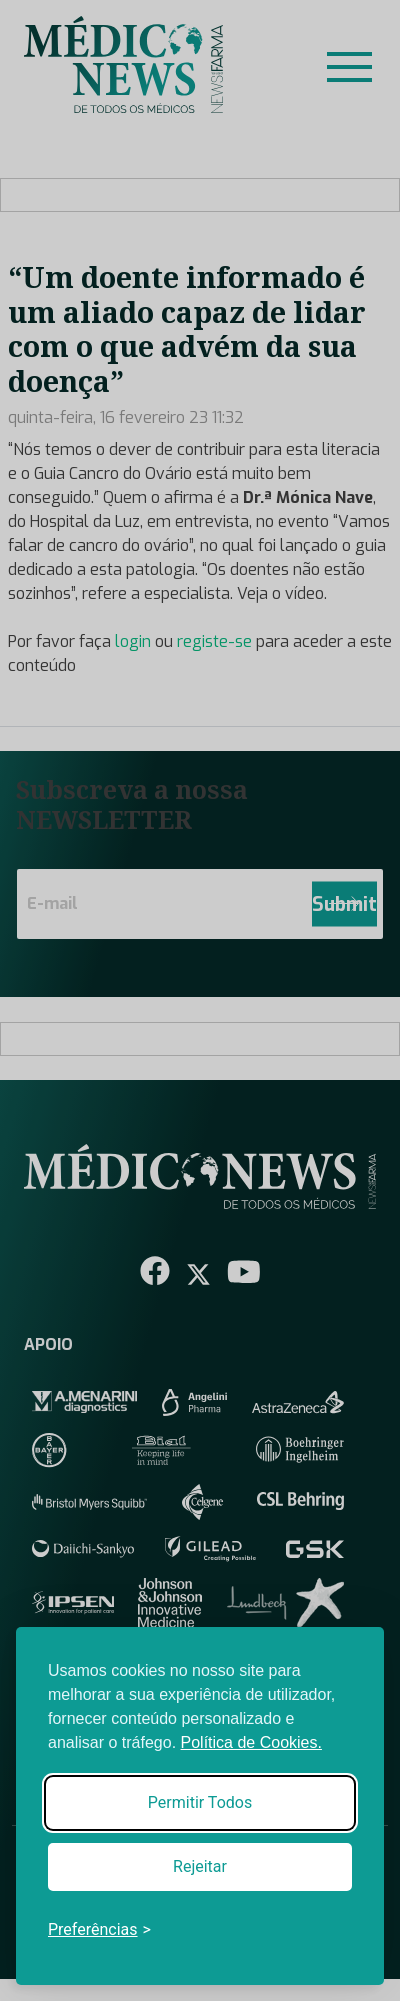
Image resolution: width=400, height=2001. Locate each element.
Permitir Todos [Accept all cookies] (200, 1802)
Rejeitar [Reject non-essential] (200, 1866)
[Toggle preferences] (99, 1930)
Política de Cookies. (251, 1742)
